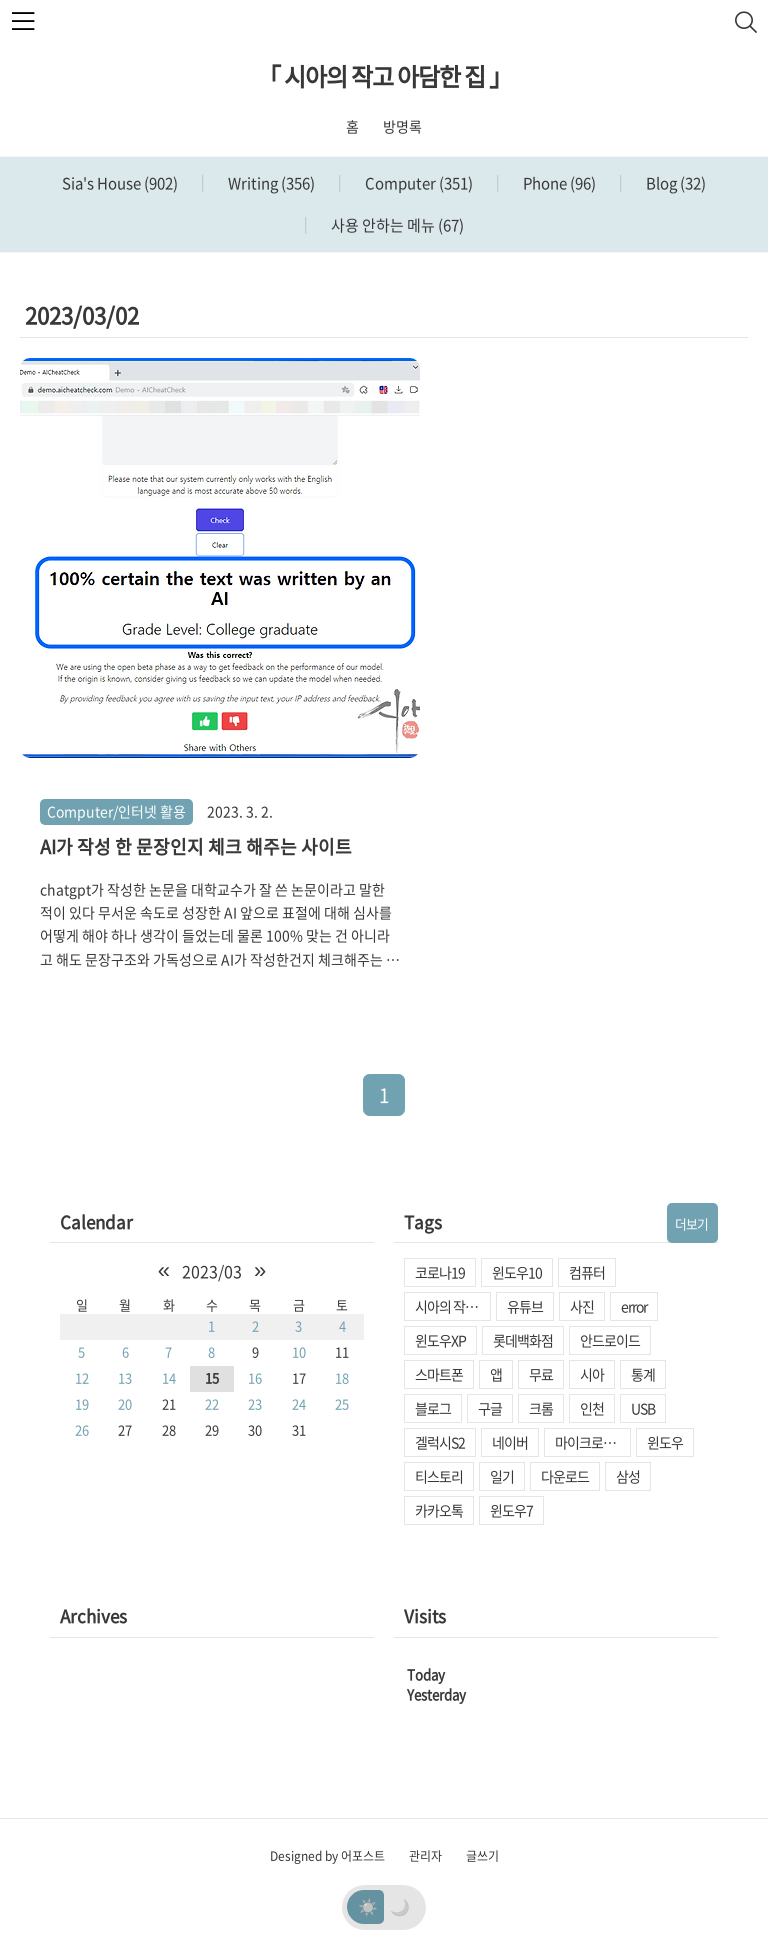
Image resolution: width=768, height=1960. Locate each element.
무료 (541, 1374)
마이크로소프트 (593, 1442)
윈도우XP (440, 1340)
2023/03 (212, 1271)
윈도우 (665, 1442)
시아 (592, 1374)
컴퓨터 (587, 1272)
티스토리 (439, 1476)
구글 (490, 1408)
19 (82, 1403)
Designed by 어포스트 (327, 1856)
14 (169, 1377)
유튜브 (525, 1306)
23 (255, 1403)
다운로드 (565, 1476)
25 (342, 1403)
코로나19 (440, 1272)
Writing (270, 183)
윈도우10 (517, 1272)
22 (212, 1403)
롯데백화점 (523, 1340)
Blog (674, 183)
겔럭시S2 (440, 1442)
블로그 (433, 1408)
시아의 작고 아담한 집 (453, 1306)
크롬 (541, 1408)
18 (342, 1377)
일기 (502, 1476)
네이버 (510, 1442)
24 (299, 1403)
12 (82, 1377)
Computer (417, 183)
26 (82, 1429)
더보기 (691, 1223)
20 (125, 1403)
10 (299, 1351)
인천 (592, 1408)
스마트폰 (439, 1374)
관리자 (425, 1856)
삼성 (628, 1476)
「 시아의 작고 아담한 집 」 (384, 76)
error (634, 1306)
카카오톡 (439, 1510)
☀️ (368, 1906)
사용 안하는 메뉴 (396, 225)
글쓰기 (482, 1856)
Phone (558, 183)
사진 (582, 1306)
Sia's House (120, 183)
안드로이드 (610, 1340)
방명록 (402, 126)
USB (643, 1408)
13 (125, 1377)
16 (255, 1377)
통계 (643, 1374)
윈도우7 (511, 1510)
